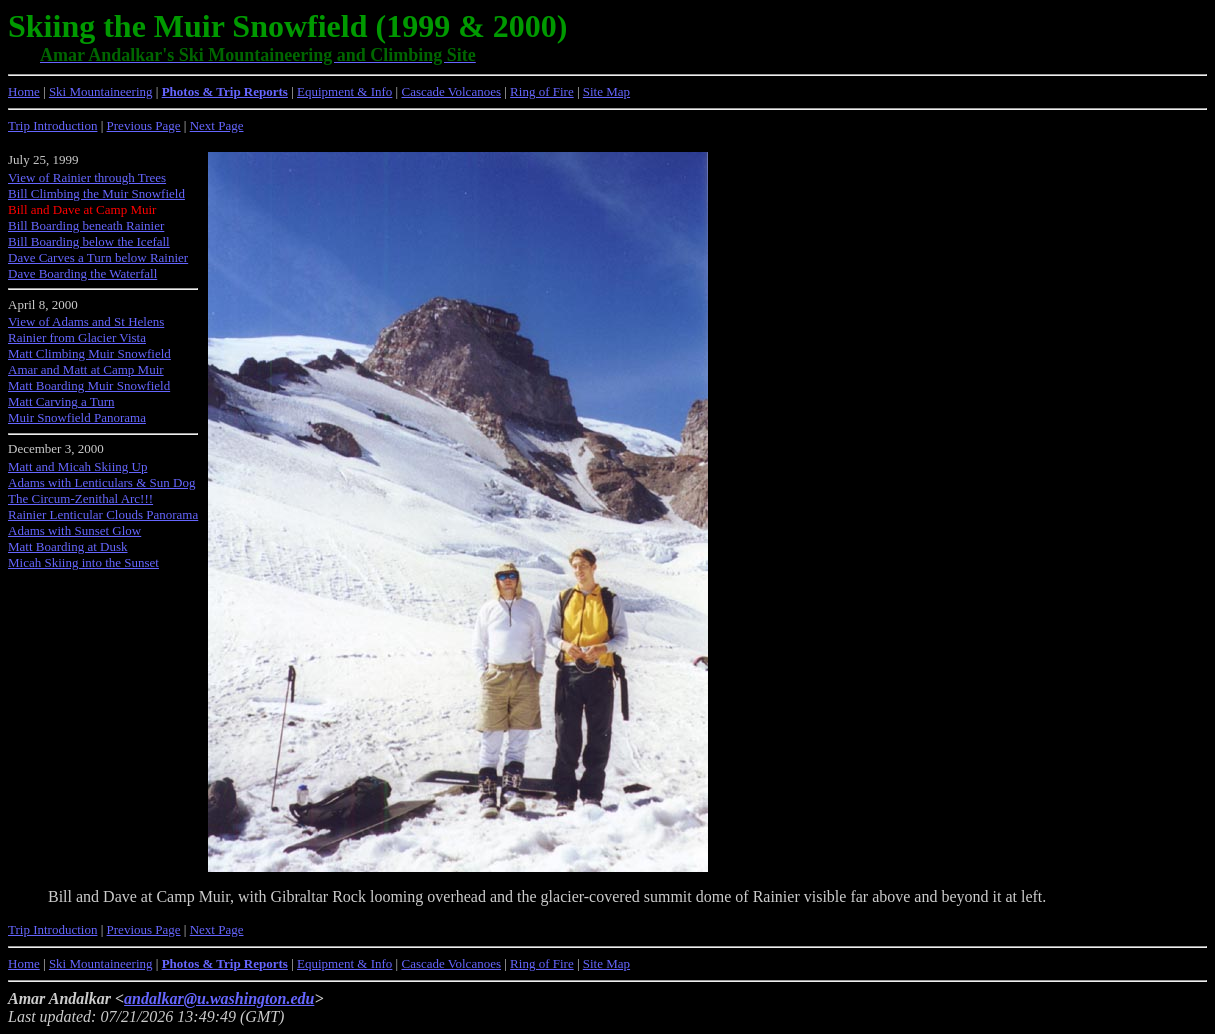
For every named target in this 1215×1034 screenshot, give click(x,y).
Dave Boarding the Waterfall (82, 273)
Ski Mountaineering (101, 91)
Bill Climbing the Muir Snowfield (96, 193)
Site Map (606, 91)
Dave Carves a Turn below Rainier (98, 257)
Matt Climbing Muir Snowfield (89, 353)
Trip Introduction (52, 125)
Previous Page (144, 125)
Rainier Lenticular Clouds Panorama (103, 514)
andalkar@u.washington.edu (219, 998)
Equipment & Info (344, 91)
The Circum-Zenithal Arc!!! (80, 498)
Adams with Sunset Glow (74, 530)
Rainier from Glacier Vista (77, 337)
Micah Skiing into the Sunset (83, 562)
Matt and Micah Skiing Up (77, 466)
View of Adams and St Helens (86, 321)
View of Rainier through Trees (87, 177)
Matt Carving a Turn (61, 401)
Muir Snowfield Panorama (77, 417)
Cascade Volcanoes (451, 91)
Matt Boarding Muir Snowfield (89, 385)
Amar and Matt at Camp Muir (86, 369)
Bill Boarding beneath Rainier (86, 225)
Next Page (217, 125)
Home (24, 91)
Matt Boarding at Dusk (68, 546)
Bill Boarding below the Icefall (89, 241)
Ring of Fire (542, 91)
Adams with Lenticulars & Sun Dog (101, 482)
